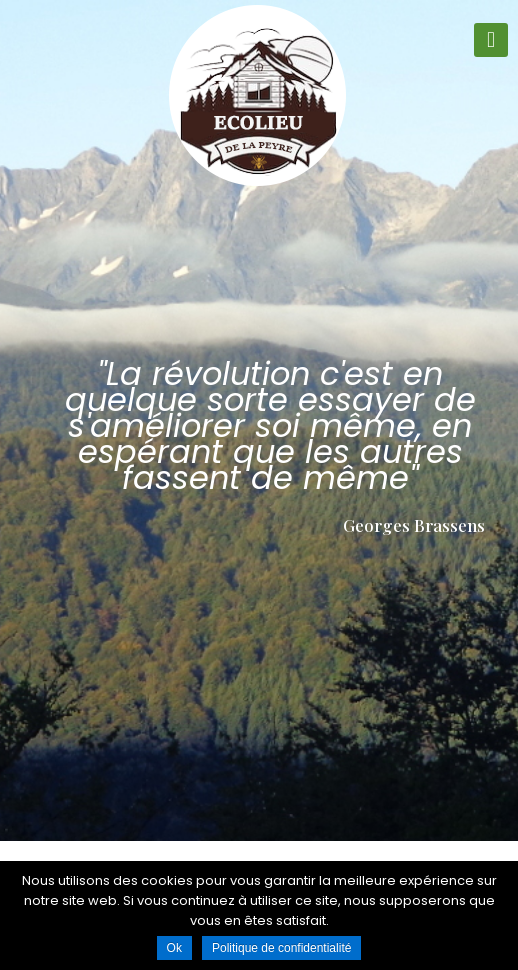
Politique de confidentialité (281, 948)
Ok (174, 948)
